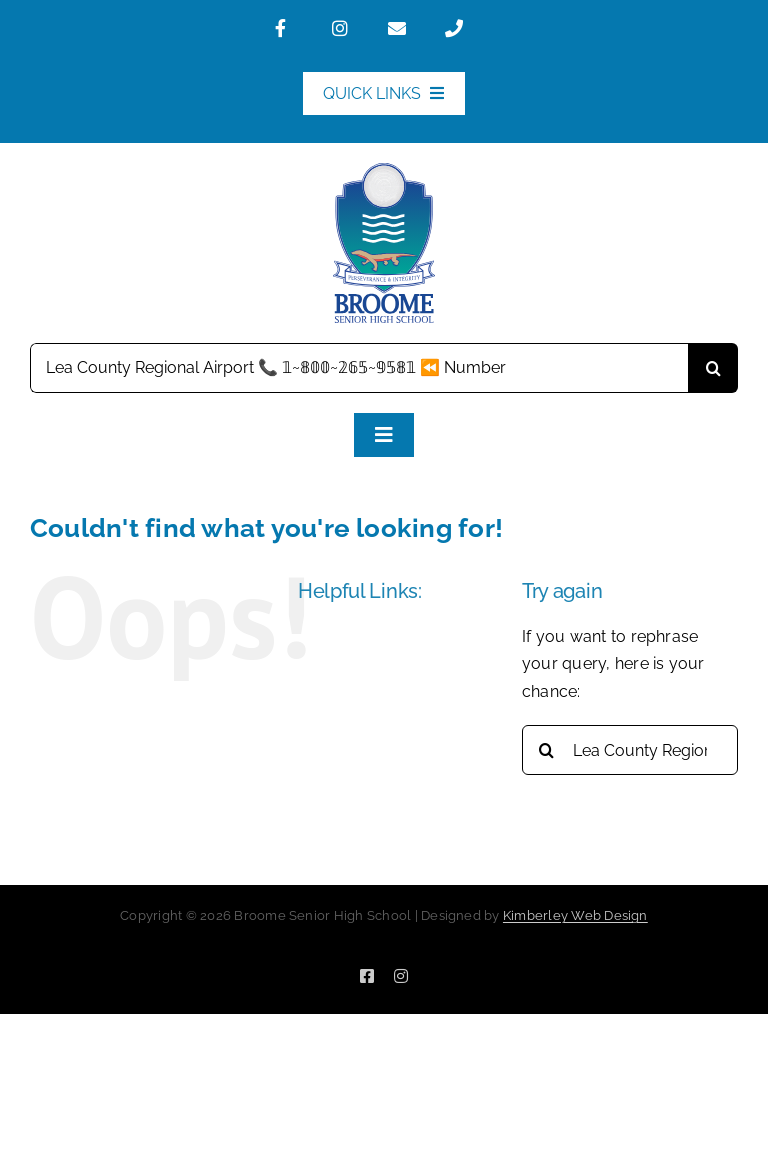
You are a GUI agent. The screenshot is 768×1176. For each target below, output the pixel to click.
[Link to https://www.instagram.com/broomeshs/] (351, 28)
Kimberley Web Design (575, 915)
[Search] (713, 368)
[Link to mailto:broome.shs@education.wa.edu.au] (407, 28)
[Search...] (359, 368)
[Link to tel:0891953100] (464, 28)
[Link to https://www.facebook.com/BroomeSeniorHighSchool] (294, 28)
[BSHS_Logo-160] (384, 170)
